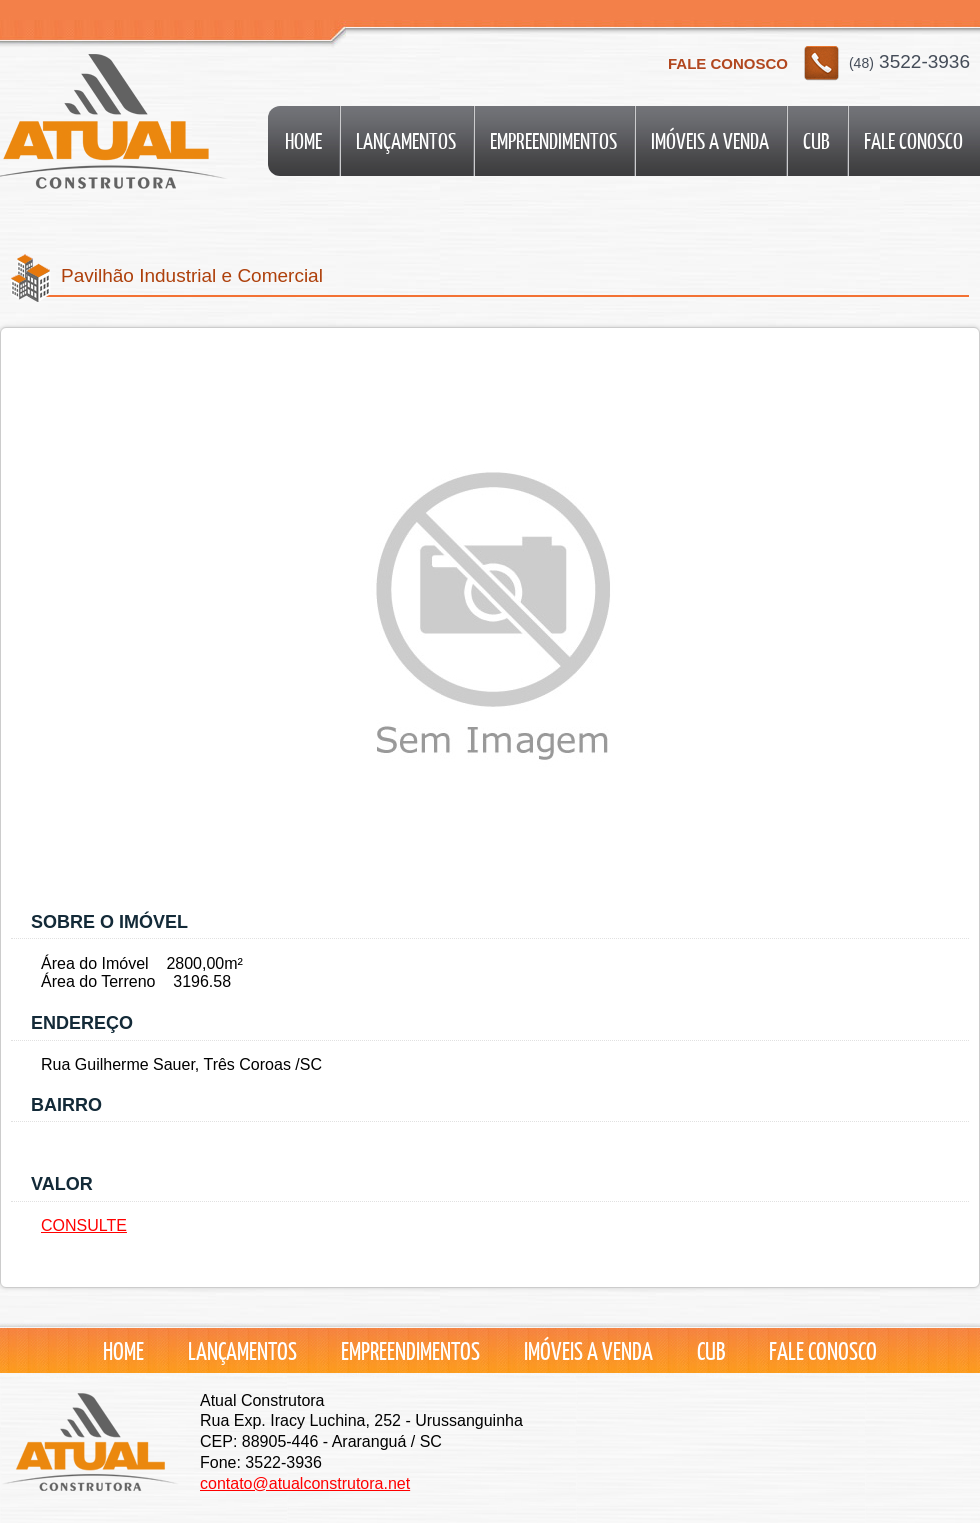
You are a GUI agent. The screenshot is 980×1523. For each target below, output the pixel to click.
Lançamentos (406, 140)
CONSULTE (84, 1225)
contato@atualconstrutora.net (305, 1483)
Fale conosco (913, 140)
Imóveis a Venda (710, 140)
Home (303, 140)
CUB (816, 140)
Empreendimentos (553, 140)
